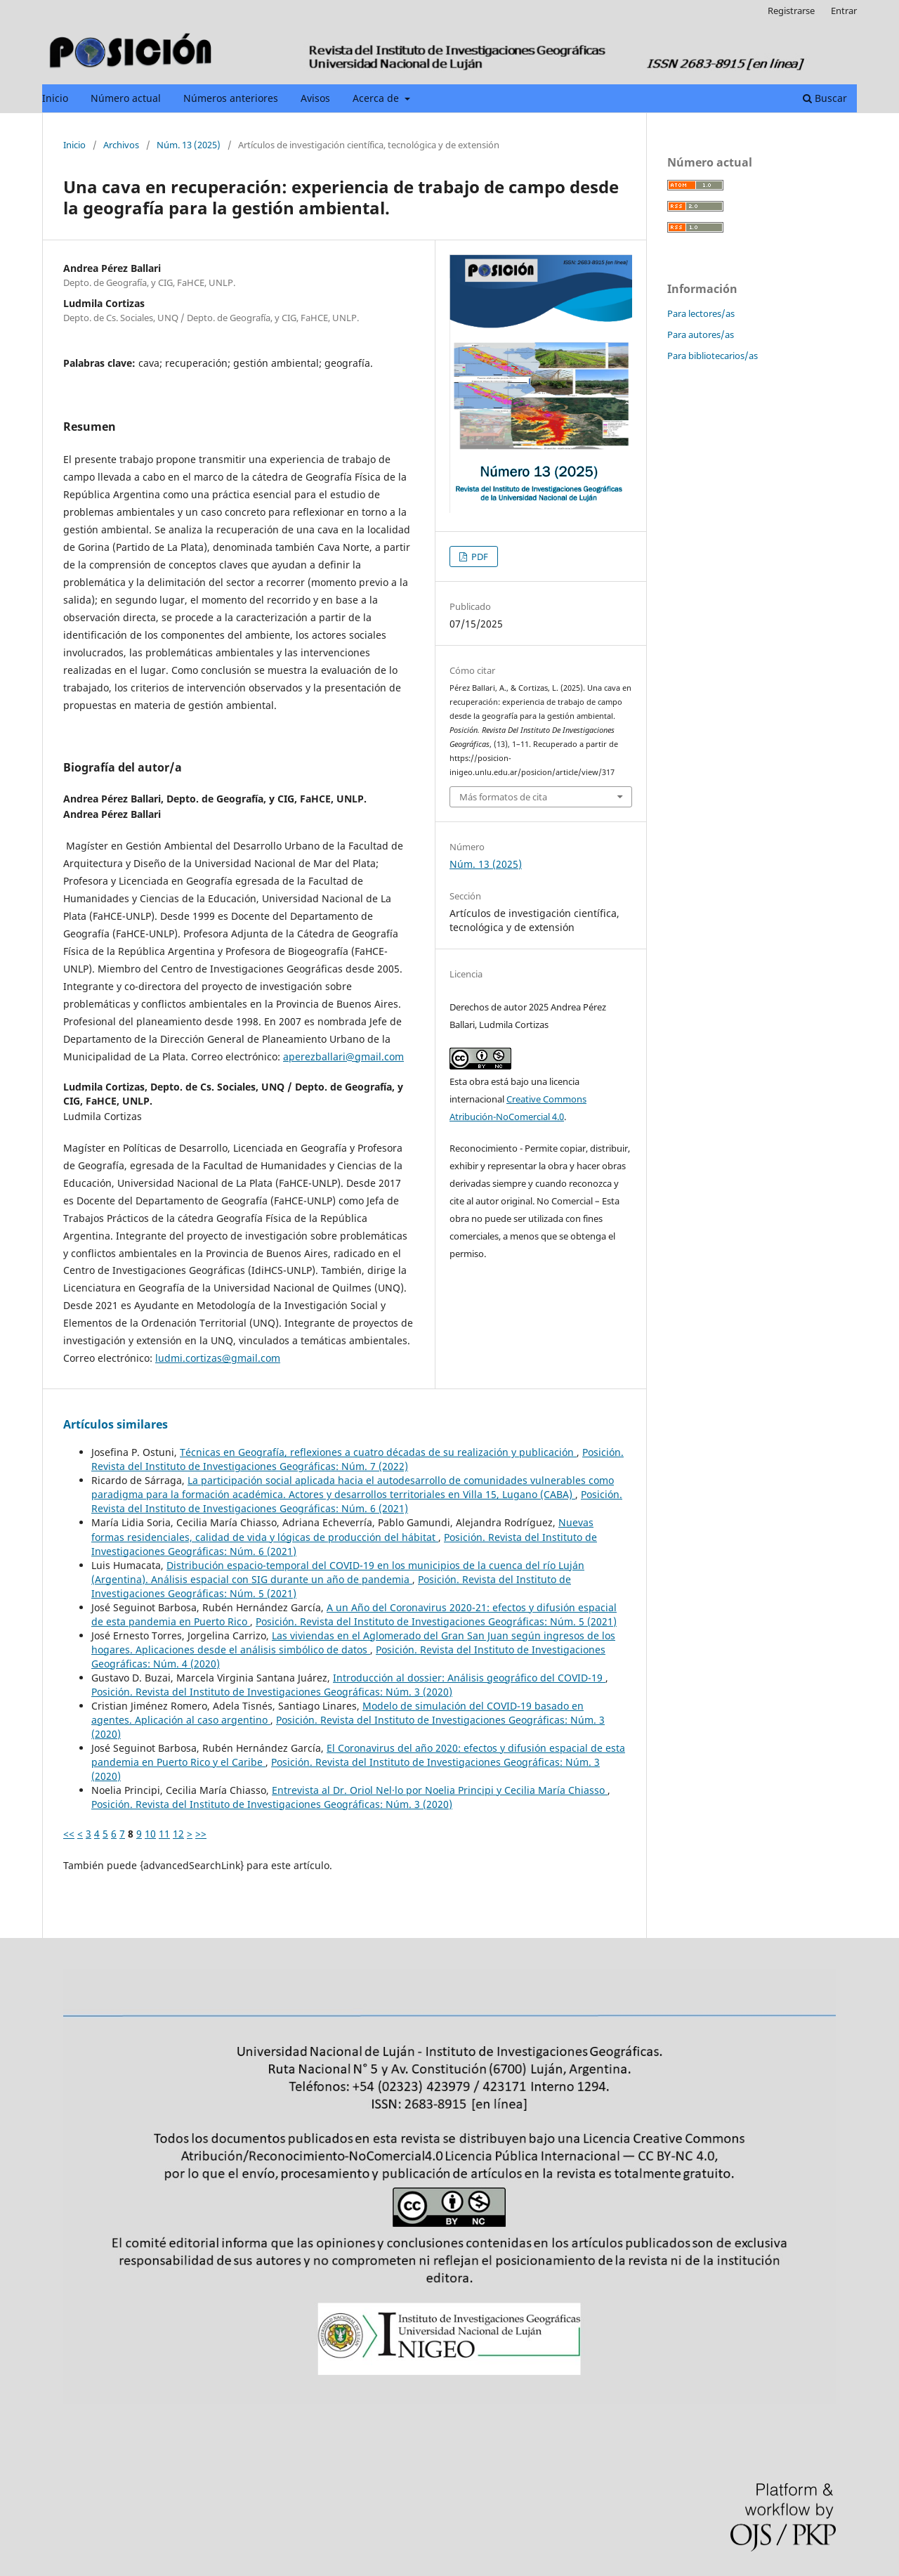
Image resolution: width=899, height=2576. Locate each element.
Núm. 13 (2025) (189, 144)
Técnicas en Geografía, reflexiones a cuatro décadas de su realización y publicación (378, 1452)
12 (178, 1833)
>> (200, 1833)
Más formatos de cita (503, 797)
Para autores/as (700, 334)
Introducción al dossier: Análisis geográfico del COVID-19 (469, 1677)
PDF (478, 556)
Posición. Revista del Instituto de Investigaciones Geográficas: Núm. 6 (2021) (356, 1501)
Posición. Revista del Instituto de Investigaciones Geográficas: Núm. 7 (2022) (357, 1459)
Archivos (121, 144)
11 (164, 1833)
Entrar (844, 10)
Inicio (55, 98)
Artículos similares (115, 1424)
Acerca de (377, 98)
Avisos (315, 98)
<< (68, 1833)
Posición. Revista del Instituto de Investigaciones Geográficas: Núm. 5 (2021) (436, 1621)
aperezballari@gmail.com (343, 1056)
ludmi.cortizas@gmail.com (217, 1358)
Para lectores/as (701, 313)
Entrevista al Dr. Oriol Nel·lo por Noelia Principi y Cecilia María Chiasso (440, 1790)
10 (150, 1833)
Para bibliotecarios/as (712, 355)
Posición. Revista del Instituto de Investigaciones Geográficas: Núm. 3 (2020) (271, 1691)
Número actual (126, 98)
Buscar (825, 98)
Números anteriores (230, 98)
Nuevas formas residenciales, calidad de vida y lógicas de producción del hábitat (342, 1529)
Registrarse (791, 10)
